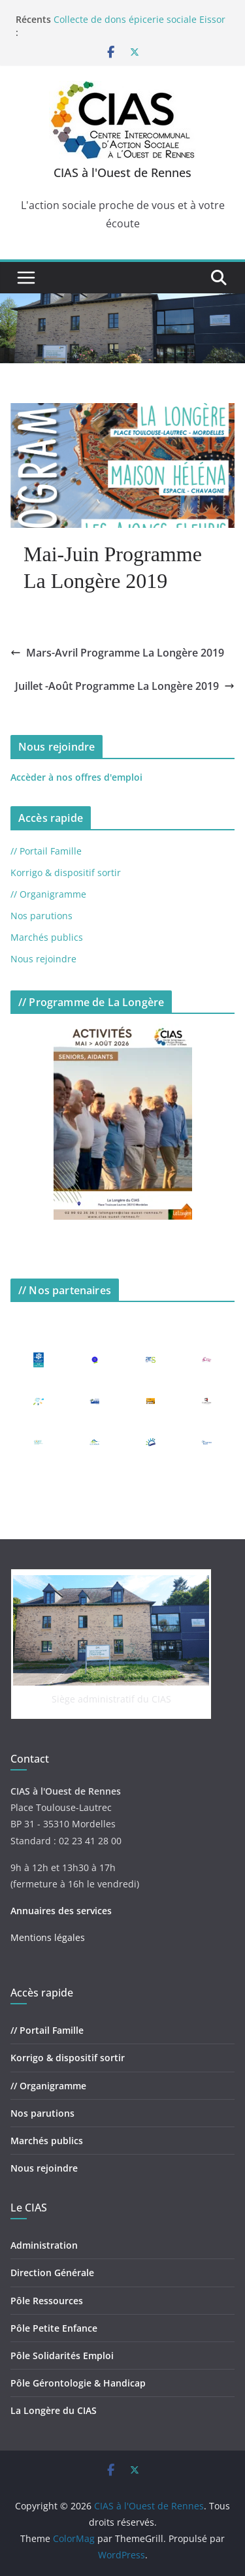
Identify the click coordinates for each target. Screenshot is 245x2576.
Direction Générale (52, 2272)
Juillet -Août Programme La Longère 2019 (125, 686)
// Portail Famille (46, 851)
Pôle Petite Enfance (53, 2328)
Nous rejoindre (43, 959)
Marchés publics (46, 937)
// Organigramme (48, 894)
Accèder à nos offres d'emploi (76, 777)
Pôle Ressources (46, 2300)
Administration (44, 2245)
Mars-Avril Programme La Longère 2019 (117, 652)
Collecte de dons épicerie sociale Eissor (139, 19)
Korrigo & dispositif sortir (65, 872)
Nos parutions (41, 915)
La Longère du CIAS (53, 2410)
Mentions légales (47, 1937)
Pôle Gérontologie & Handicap (78, 2383)
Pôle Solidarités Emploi (62, 2355)
